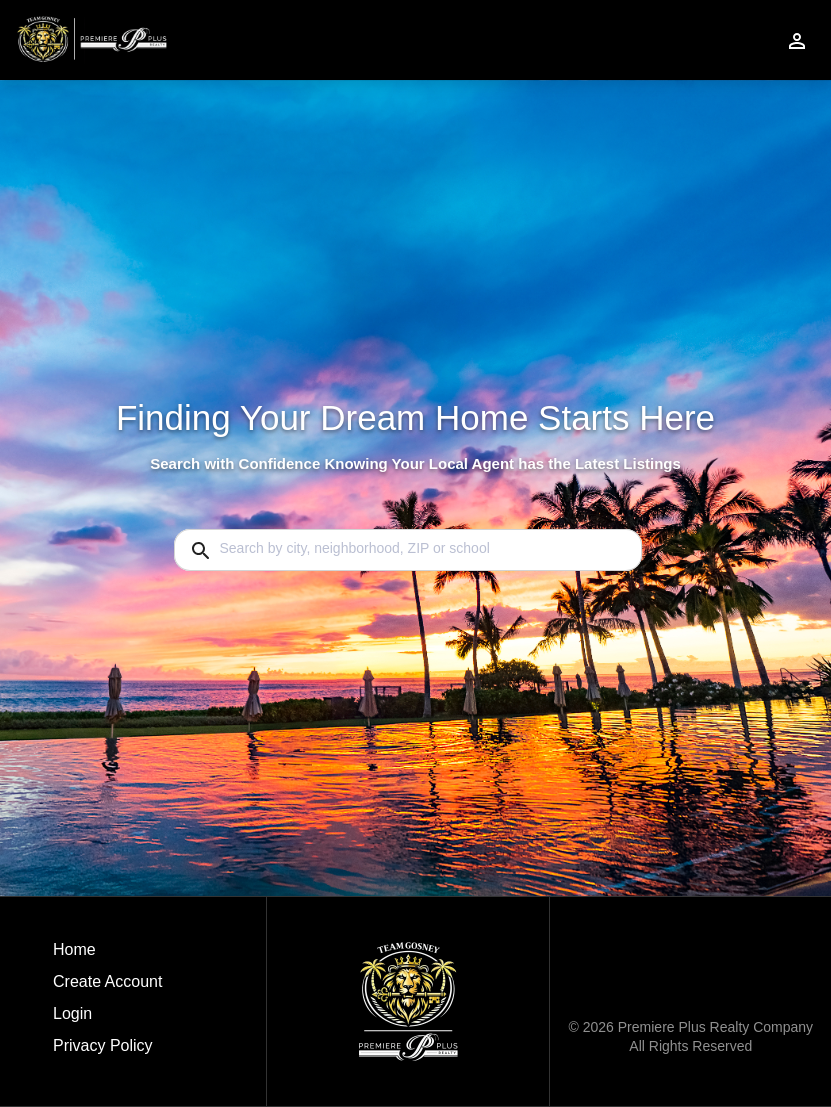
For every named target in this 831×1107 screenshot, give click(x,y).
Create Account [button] (107, 981)
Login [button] (72, 1013)
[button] (107, 1019)
